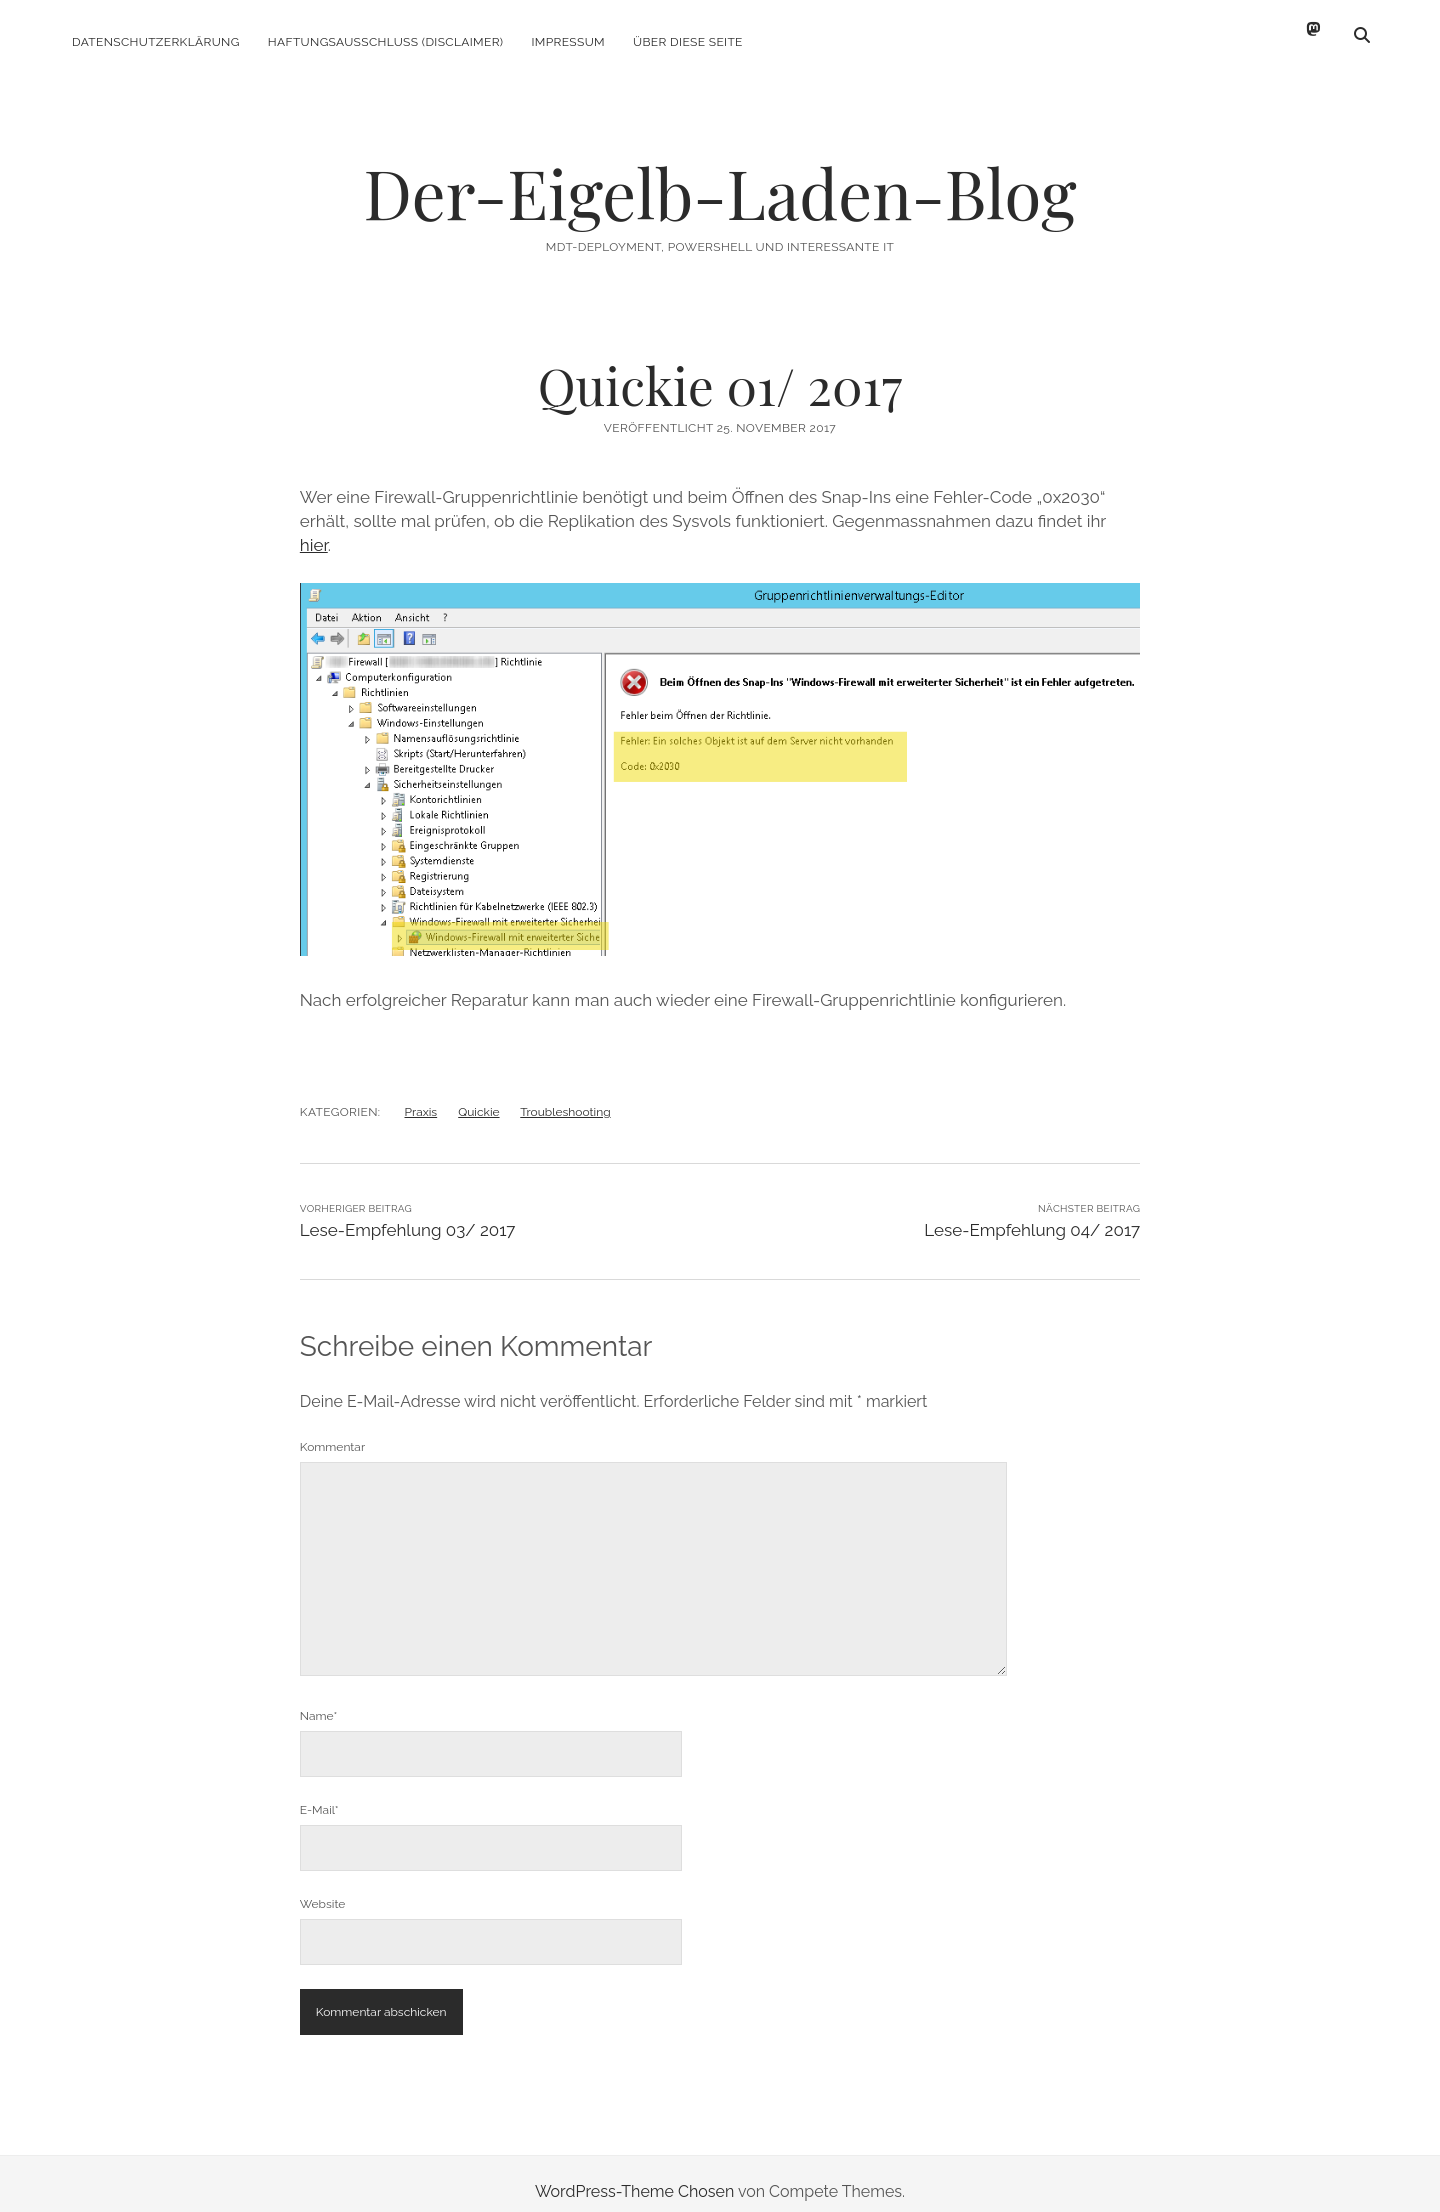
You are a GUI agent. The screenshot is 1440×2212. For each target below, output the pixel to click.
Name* (318, 1700)
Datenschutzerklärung (156, 42)
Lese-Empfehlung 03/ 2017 (408, 1214)
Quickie (478, 1096)
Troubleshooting (565, 1096)
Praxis (421, 1096)
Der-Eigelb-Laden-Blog (719, 176)
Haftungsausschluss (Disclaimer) (386, 42)
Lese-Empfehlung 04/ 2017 (1032, 1214)
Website (323, 1888)
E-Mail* (319, 1794)
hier (314, 529)
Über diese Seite (688, 42)
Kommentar (332, 1431)
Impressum (568, 42)
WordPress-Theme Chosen (634, 2175)
